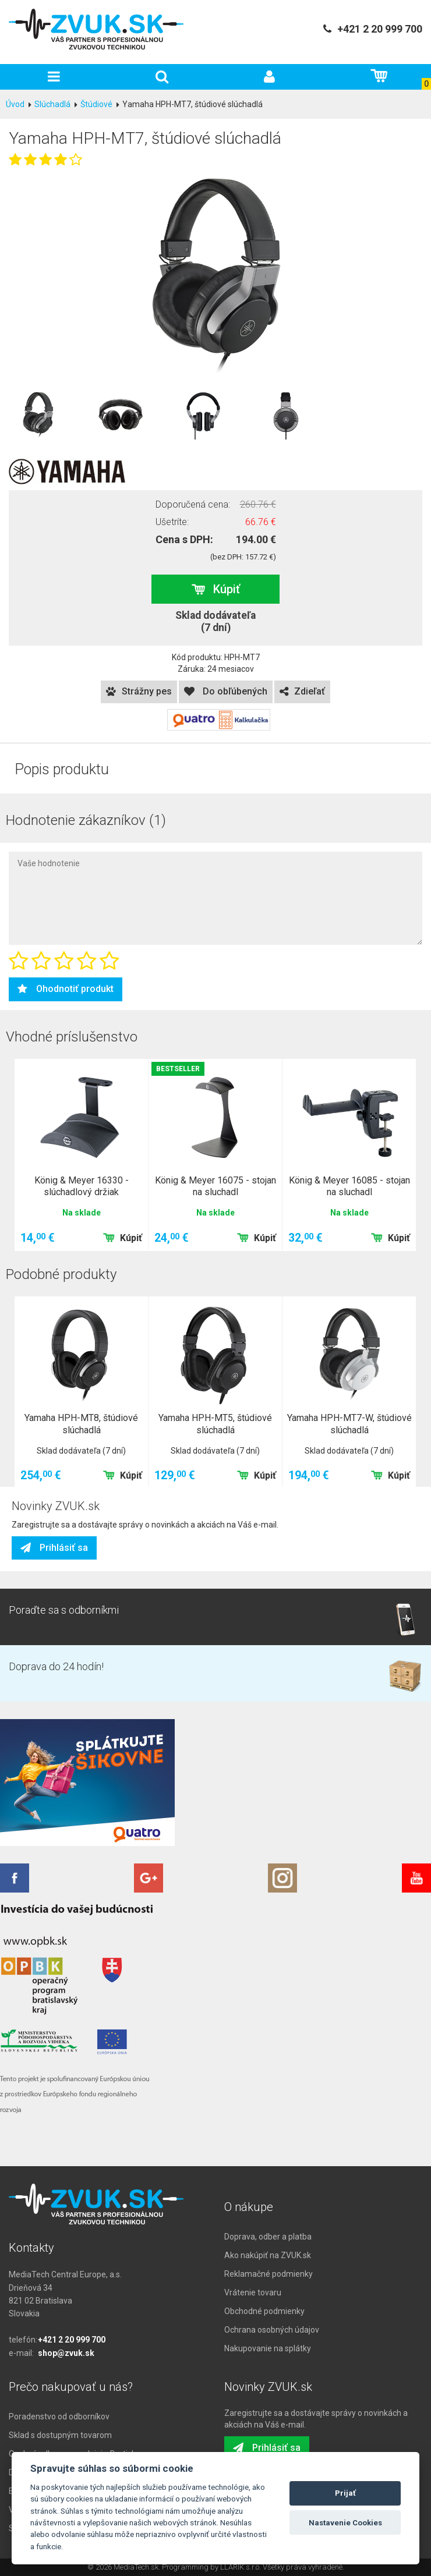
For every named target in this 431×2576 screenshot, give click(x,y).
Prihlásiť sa (54, 1547)
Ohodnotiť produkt (65, 988)
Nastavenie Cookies (345, 2522)
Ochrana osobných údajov (271, 2329)
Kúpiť (216, 589)
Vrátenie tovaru (252, 2292)
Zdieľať (302, 691)
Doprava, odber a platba (268, 2236)
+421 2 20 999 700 (71, 2339)
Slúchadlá (52, 104)
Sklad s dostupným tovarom (60, 2435)
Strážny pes (139, 691)
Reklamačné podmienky (268, 2274)
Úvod (15, 104)
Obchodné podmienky (264, 2311)
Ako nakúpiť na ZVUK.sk (267, 2255)
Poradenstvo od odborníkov (59, 2416)
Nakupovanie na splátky (267, 2348)
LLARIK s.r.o (239, 2567)
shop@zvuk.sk (66, 2353)
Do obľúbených (225, 691)
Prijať (345, 2493)
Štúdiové (96, 104)
